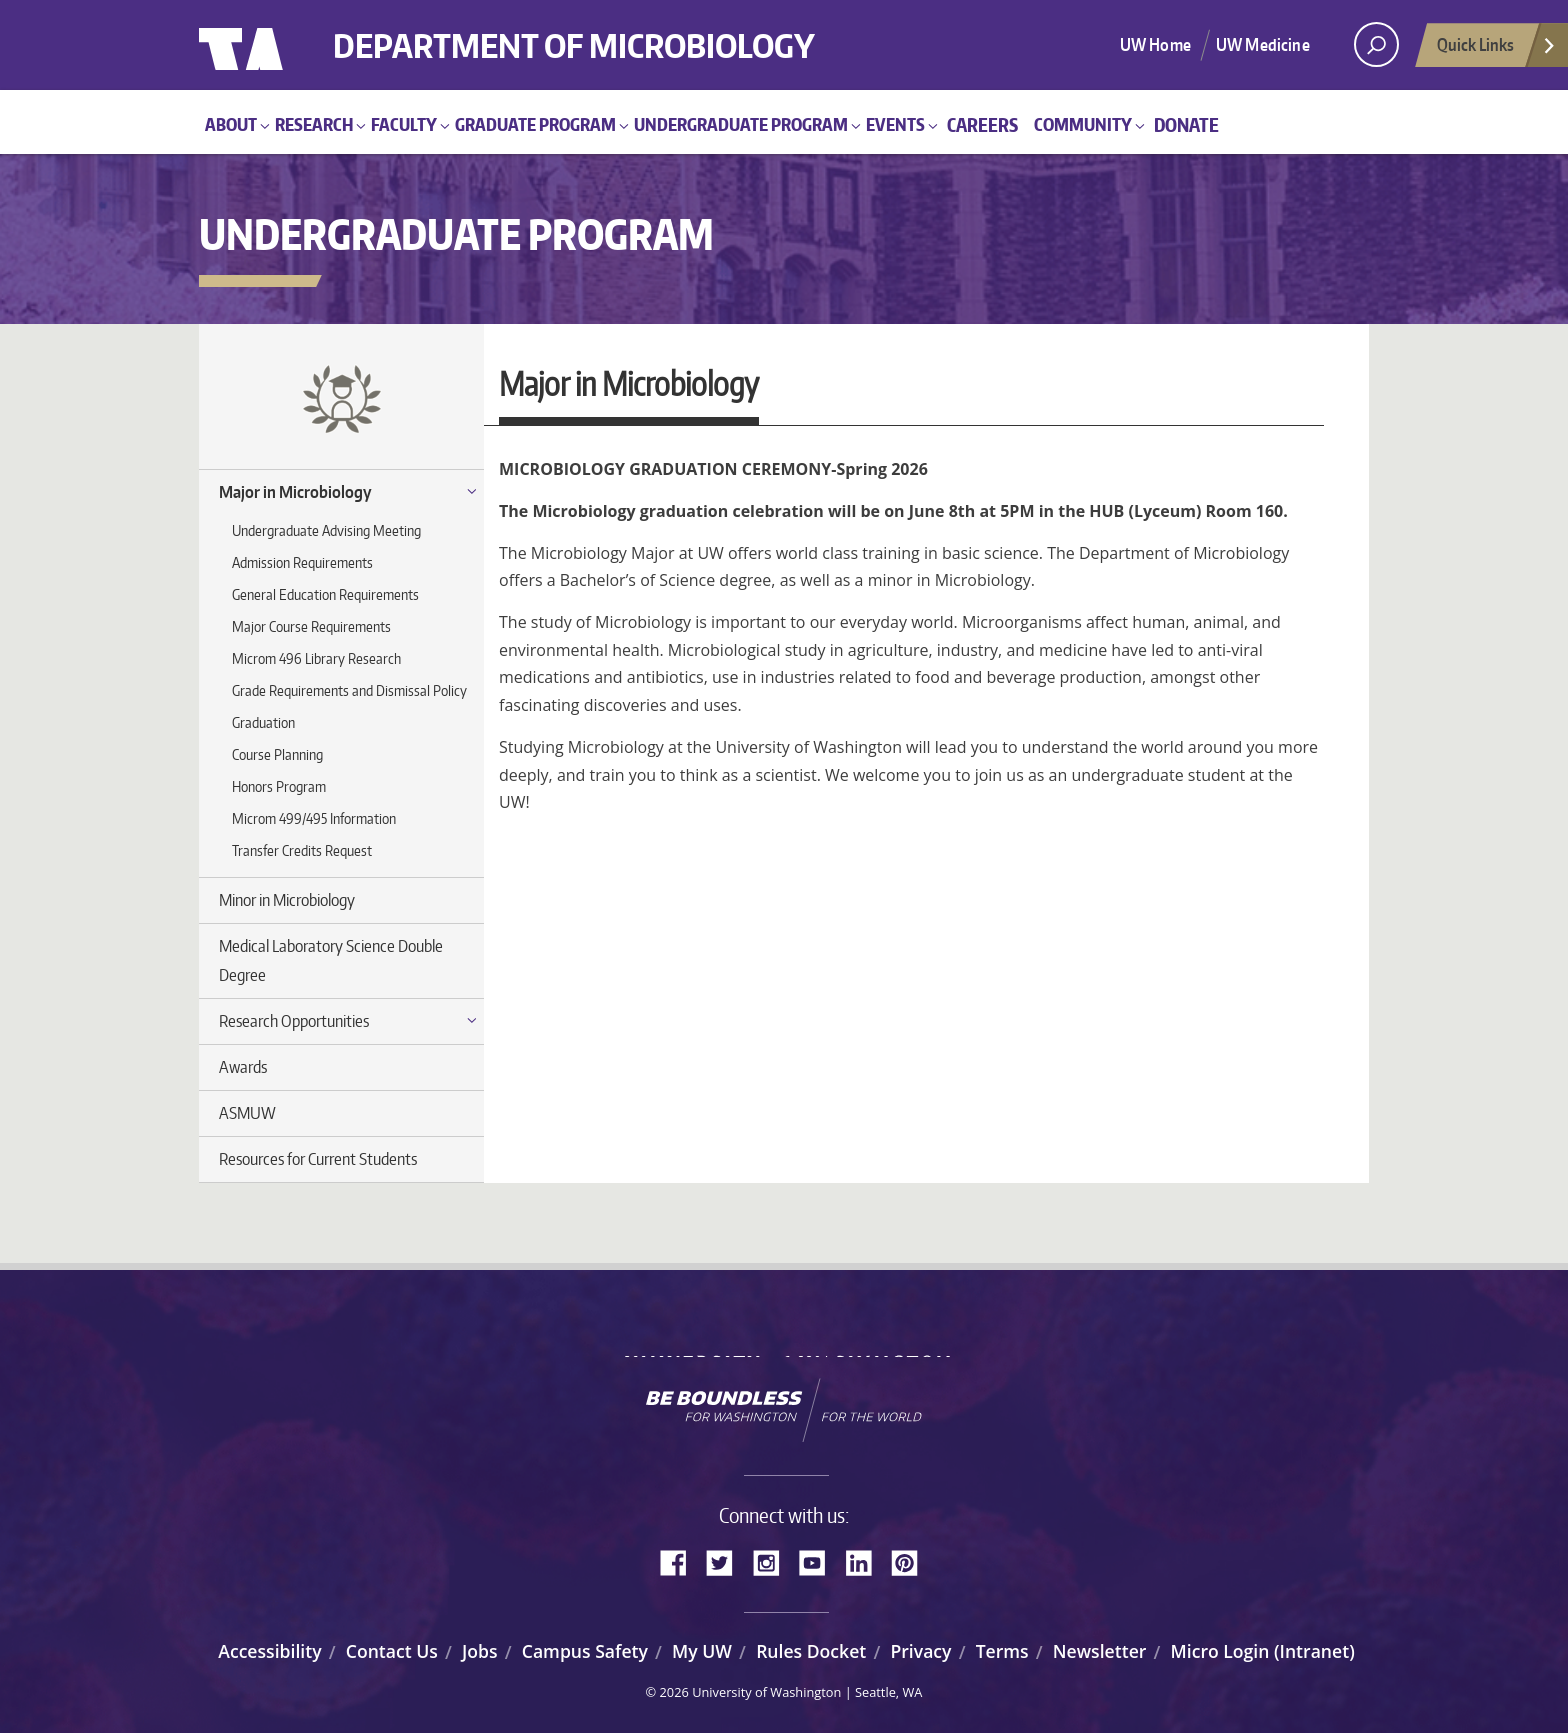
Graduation (263, 722)
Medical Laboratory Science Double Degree (331, 960)
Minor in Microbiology (287, 900)
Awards (243, 1067)
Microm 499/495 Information (314, 818)
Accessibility (269, 1651)
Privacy (920, 1651)
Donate (1186, 124)
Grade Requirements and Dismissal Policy (349, 690)
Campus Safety (585, 1651)
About (231, 124)
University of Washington (280, 45)
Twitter (727, 1561)
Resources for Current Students (318, 1159)
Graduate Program (535, 124)
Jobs (480, 1651)
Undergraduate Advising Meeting (326, 530)
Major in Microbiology (295, 492)
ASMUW (247, 1113)
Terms (1002, 1651)
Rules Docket (811, 1651)
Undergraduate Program (741, 124)
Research (314, 124)
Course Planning (277, 754)
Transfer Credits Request (302, 850)
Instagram (773, 1561)
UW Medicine (1263, 44)
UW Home (1155, 44)
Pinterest (912, 1561)
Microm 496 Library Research (316, 658)
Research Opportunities (294, 1021)
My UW (702, 1651)
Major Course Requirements (311, 626)
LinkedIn (866, 1561)
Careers (982, 124)
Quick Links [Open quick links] (1497, 50)
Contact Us (392, 1651)
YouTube (820, 1561)
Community (1083, 124)
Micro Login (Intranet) (1263, 1651)
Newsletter (1100, 1651)
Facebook (681, 1561)
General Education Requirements (325, 594)
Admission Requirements (302, 562)
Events (895, 124)
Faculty (404, 124)
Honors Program (279, 786)
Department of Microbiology (621, 32)
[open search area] (1376, 44)
